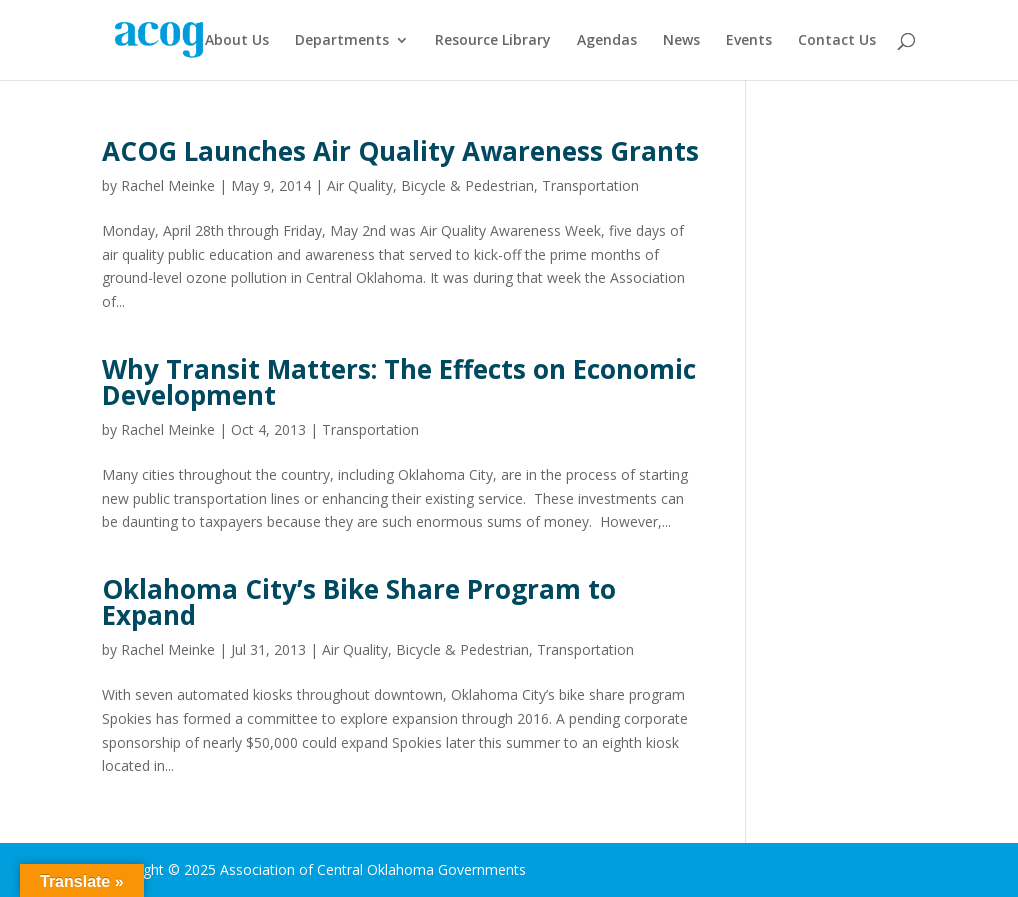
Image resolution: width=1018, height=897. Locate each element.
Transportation (590, 185)
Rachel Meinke (168, 185)
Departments (342, 41)
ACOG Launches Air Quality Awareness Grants (400, 151)
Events (749, 41)
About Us (237, 41)
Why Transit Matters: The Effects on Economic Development (399, 382)
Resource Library (493, 41)
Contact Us (837, 41)
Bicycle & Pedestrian (467, 185)
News (681, 41)
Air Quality (360, 185)
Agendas (607, 41)
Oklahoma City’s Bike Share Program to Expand (359, 602)
